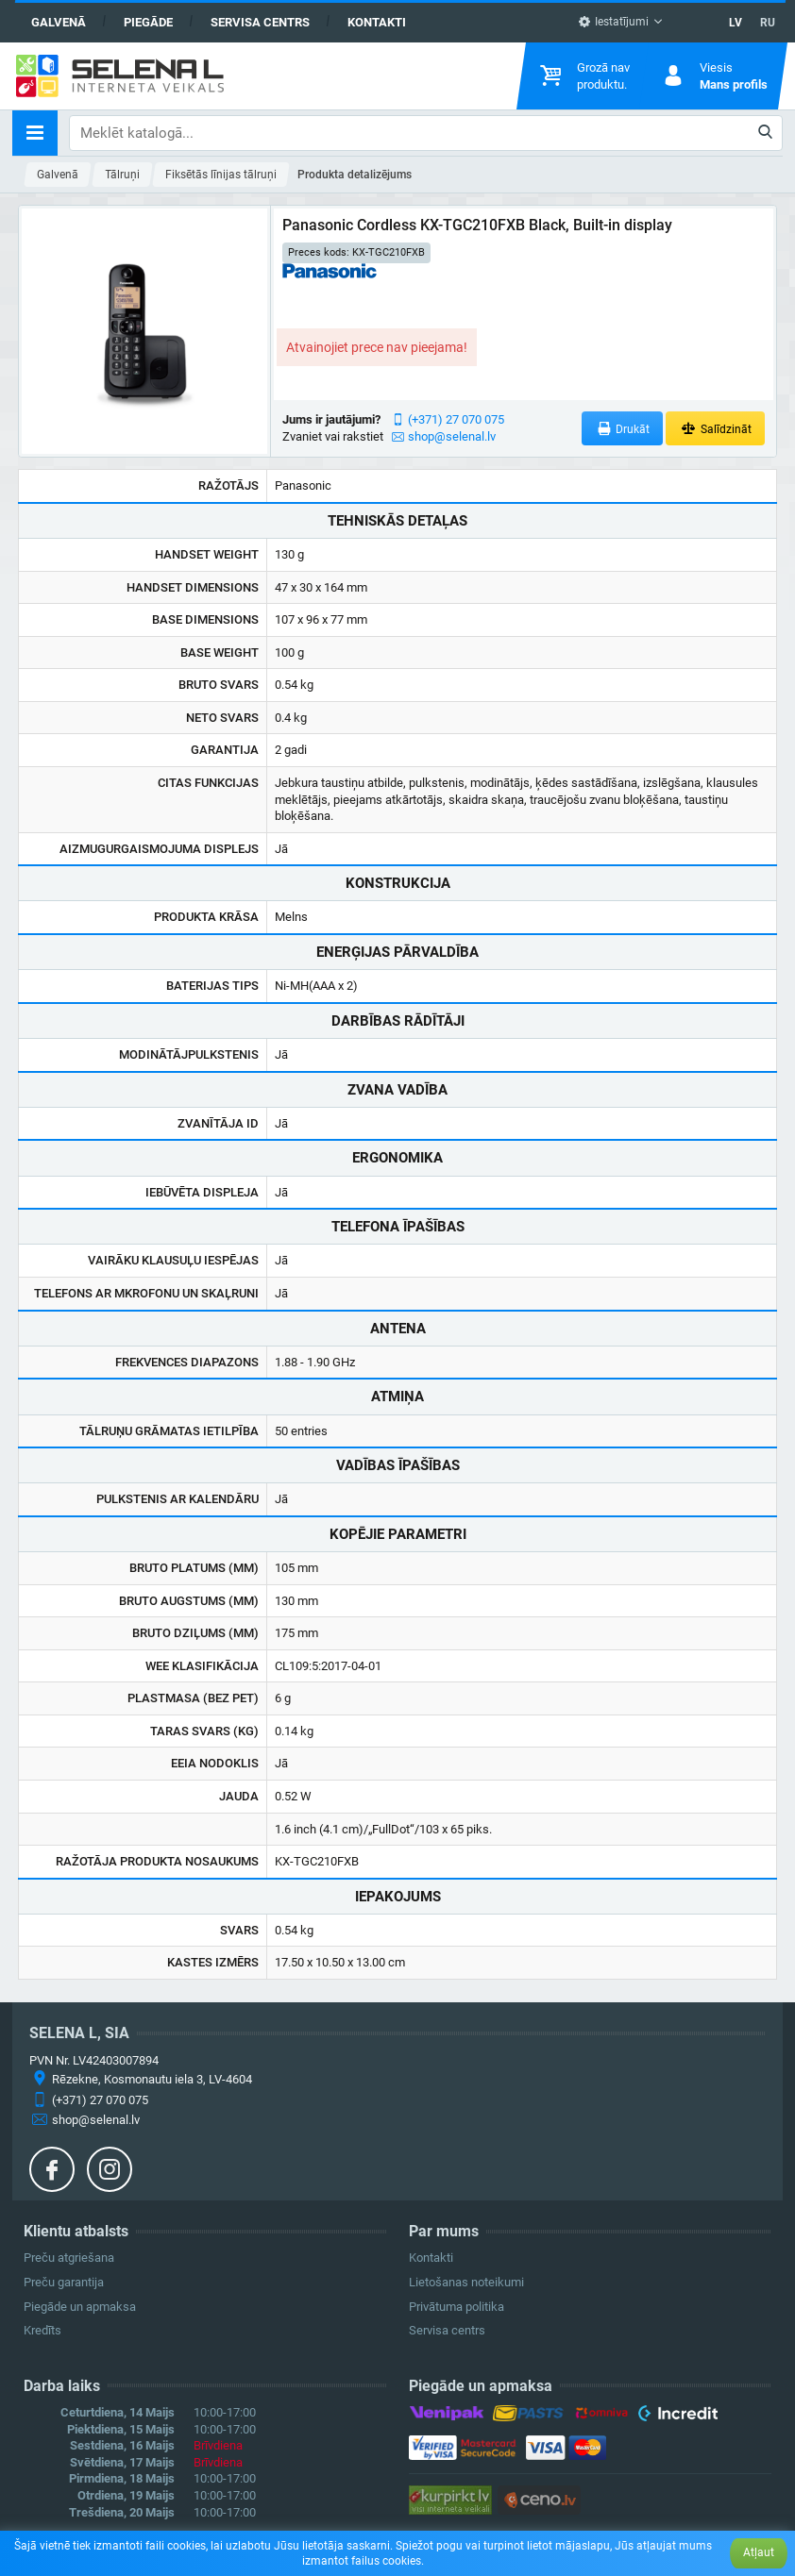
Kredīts (42, 2330)
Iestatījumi (613, 21)
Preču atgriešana (69, 2257)
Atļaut (758, 2552)
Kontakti (376, 22)
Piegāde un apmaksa (80, 2307)
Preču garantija (64, 2282)
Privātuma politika (456, 2307)
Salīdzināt (715, 429)
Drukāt (623, 429)
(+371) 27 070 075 (456, 419)
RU (767, 22)
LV (735, 22)
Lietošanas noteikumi (466, 2282)
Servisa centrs (260, 22)
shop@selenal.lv (452, 436)
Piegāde (148, 22)
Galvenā (58, 22)
